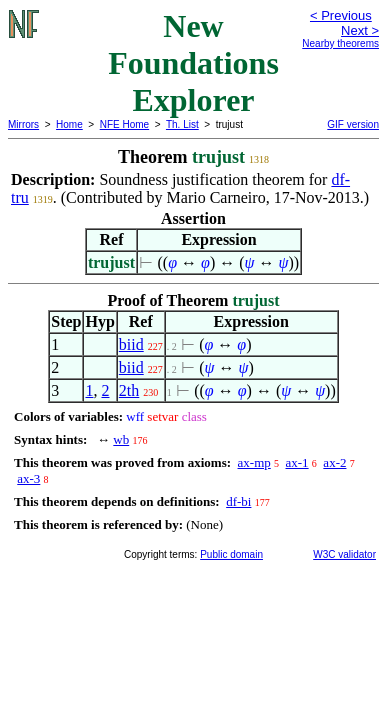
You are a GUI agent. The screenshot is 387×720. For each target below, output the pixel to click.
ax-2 (334, 462)
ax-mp (254, 462)
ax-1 (297, 462)
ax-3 (28, 478)
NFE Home (124, 124)
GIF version (353, 124)
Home (69, 124)
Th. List (182, 124)
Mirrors (23, 124)
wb (121, 439)
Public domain (231, 554)
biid (131, 344)
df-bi (238, 501)
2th (129, 390)
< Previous (341, 15)
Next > (360, 30)
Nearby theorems (340, 43)
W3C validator (344, 554)
